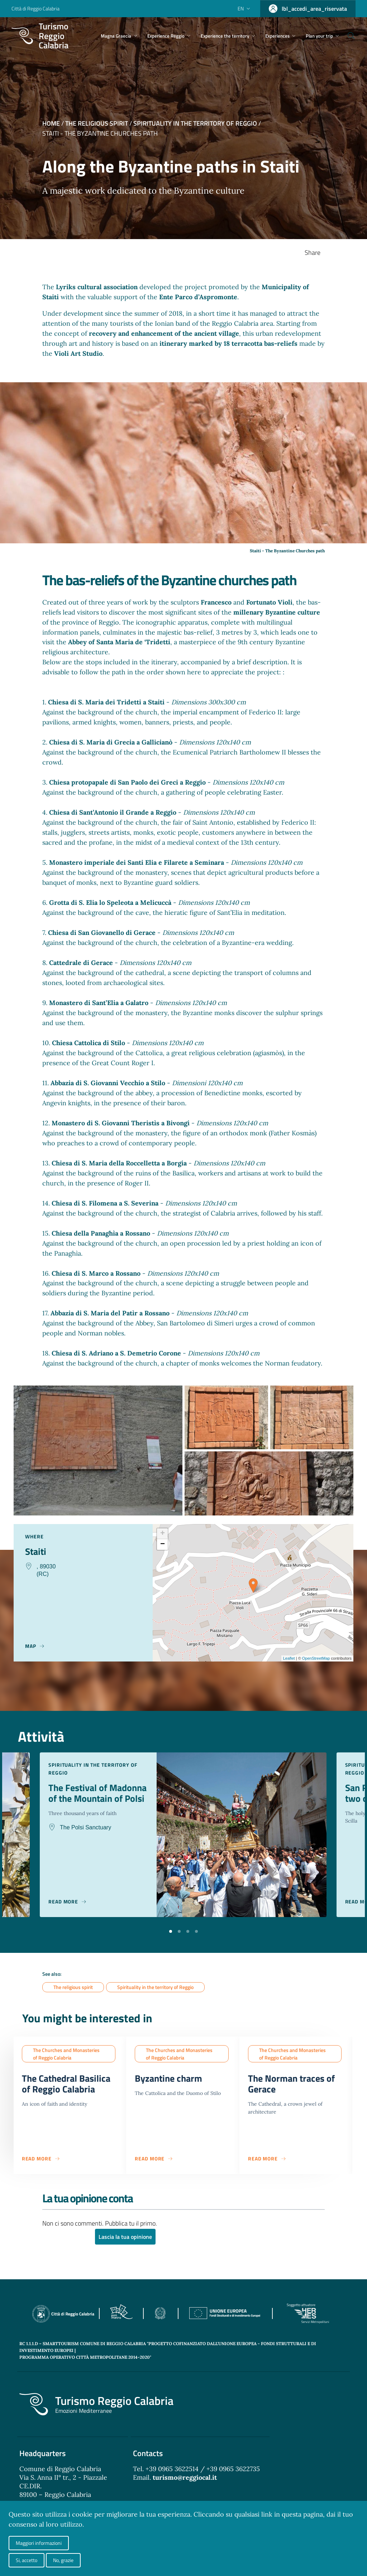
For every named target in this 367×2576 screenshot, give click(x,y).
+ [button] (162, 1533)
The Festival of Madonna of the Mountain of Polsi (86, 1799)
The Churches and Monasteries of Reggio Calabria (66, 2054)
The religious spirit (96, 123)
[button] (170, 1931)
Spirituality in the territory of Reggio (195, 123)
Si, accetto (26, 2560)
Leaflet (289, 1658)
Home (51, 123)
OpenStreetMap (316, 1658)
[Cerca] (347, 35)
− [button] (162, 1544)
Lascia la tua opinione (125, 2239)
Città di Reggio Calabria (35, 8)
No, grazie (63, 2560)
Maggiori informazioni (39, 2543)
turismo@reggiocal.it (185, 2479)
